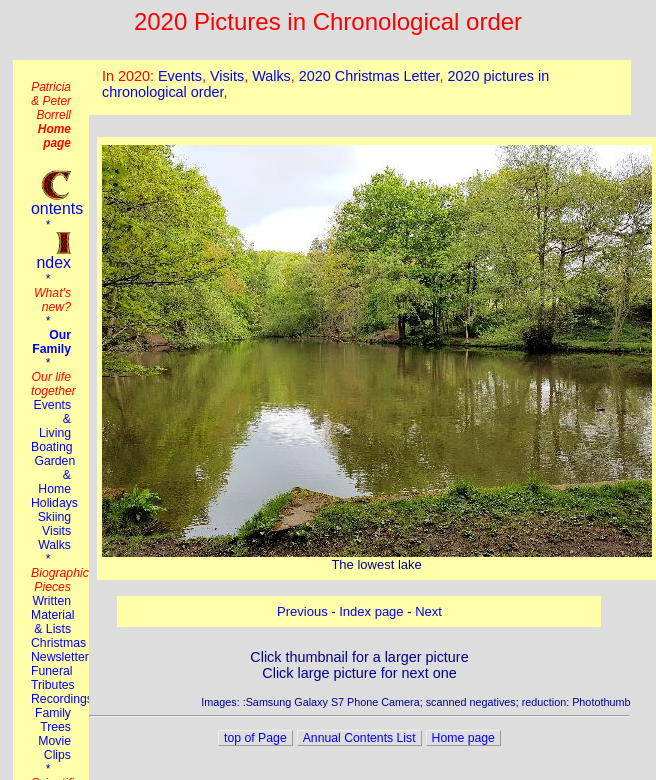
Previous (302, 611)
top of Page (255, 738)
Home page (463, 738)
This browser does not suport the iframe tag (360, 87)
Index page (371, 611)
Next (428, 611)
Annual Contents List (359, 738)
